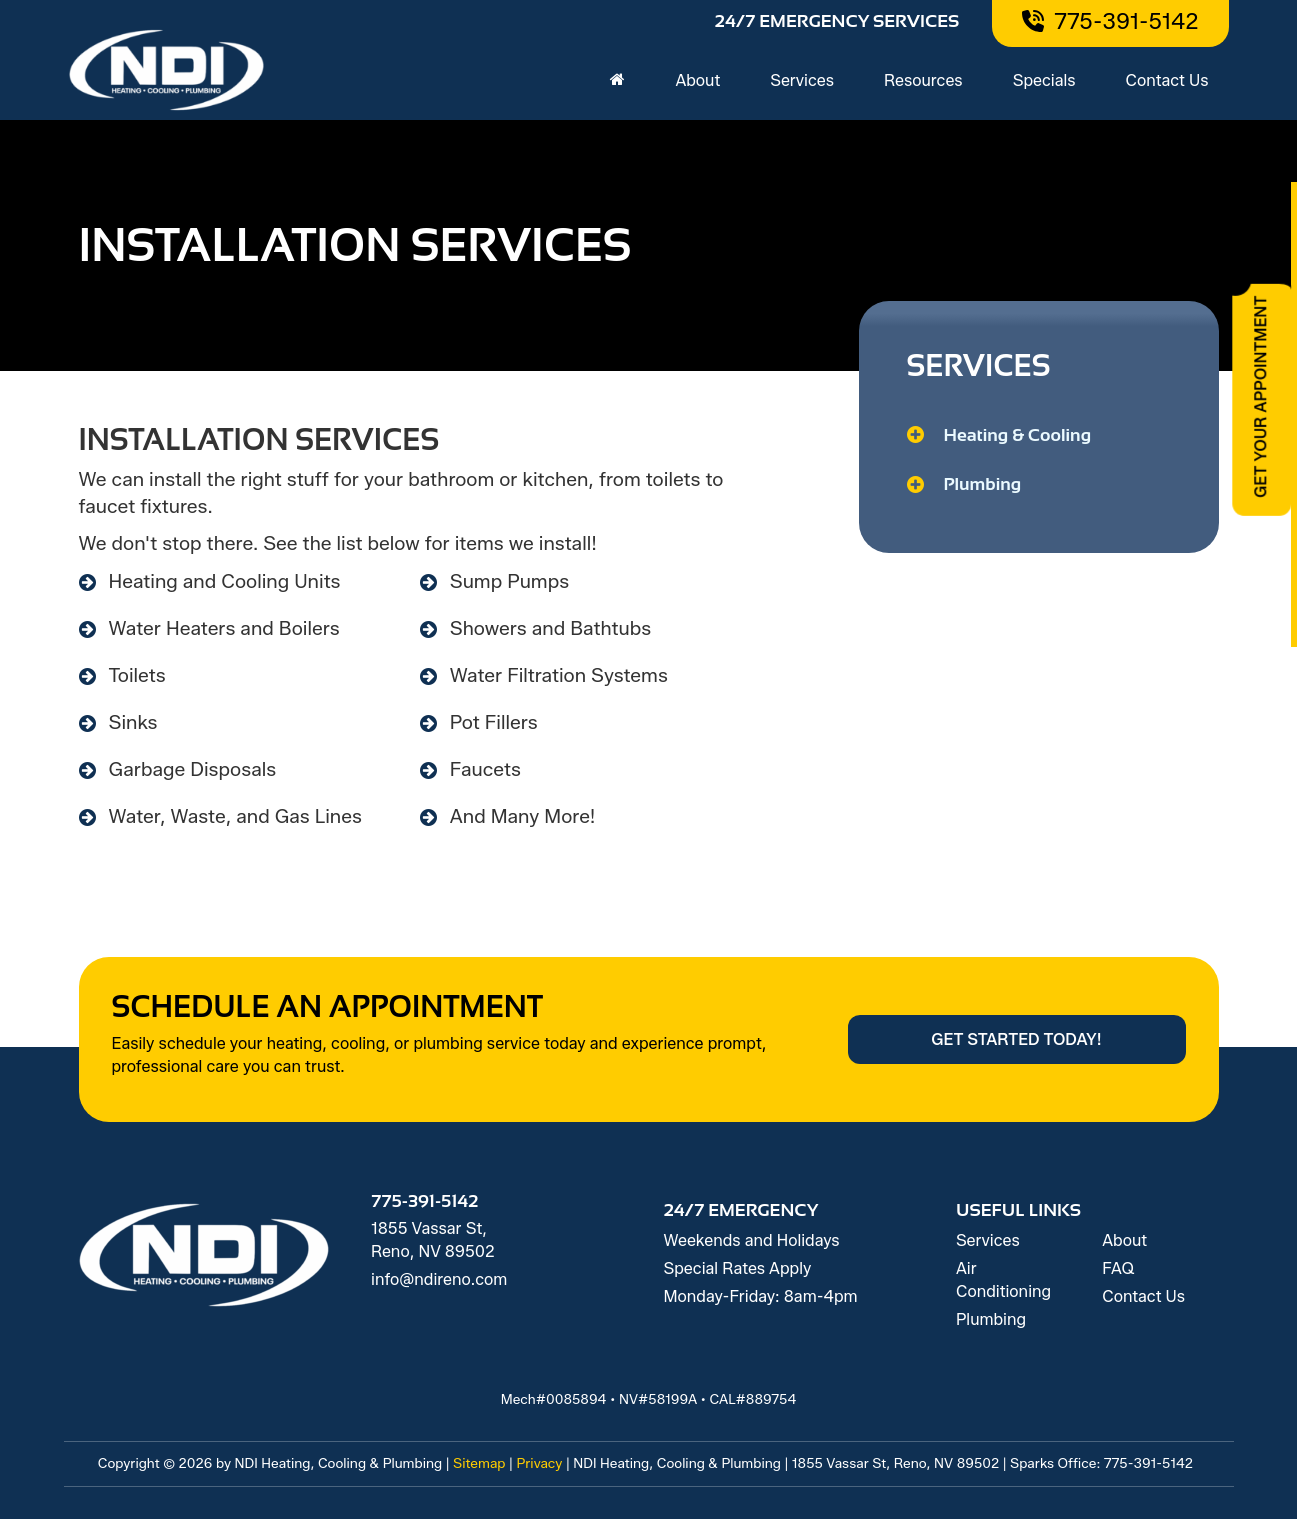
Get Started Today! (1016, 1039)
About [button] (697, 80)
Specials (1044, 80)
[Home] (617, 81)
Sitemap (479, 1463)
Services (988, 1240)
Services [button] (802, 80)
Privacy (539, 1463)
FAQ (1118, 1268)
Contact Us (1167, 80)
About (1124, 1240)
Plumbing (991, 1319)
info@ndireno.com (439, 1279)
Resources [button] (923, 80)
